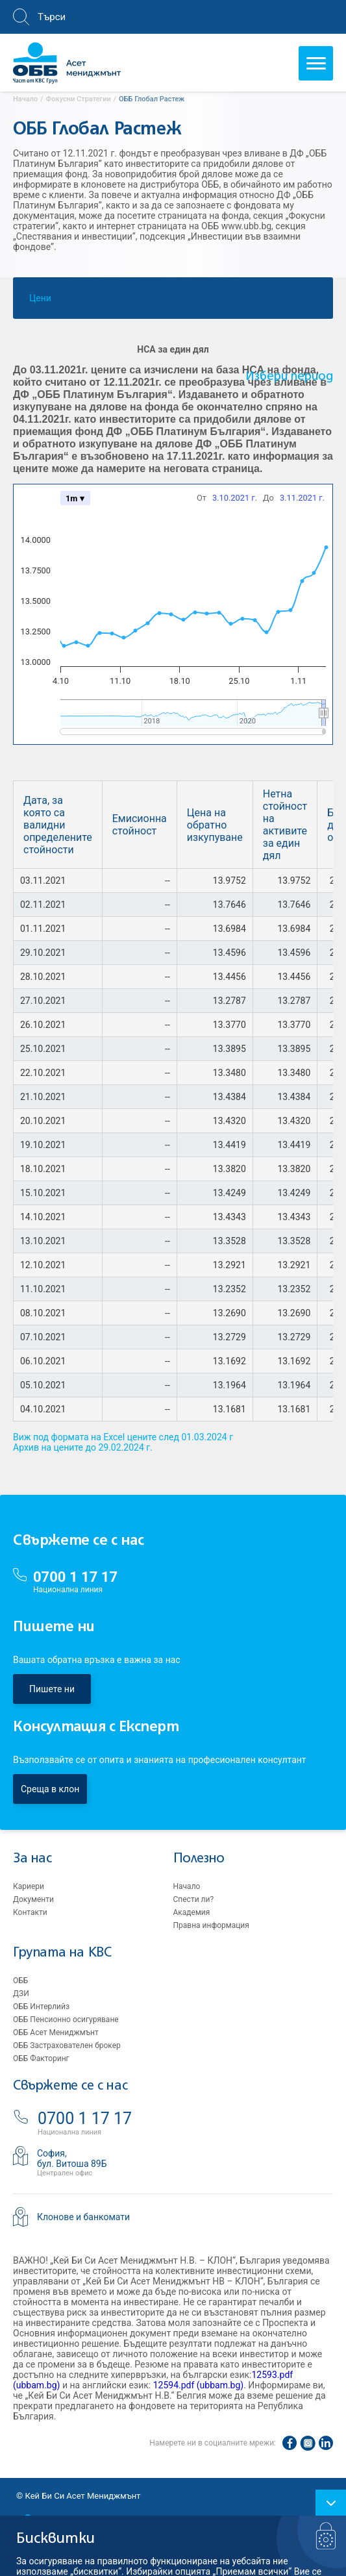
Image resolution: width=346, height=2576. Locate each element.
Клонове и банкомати (83, 2217)
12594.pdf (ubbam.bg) (198, 2385)
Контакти (30, 1912)
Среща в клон (50, 1789)
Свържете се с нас (70, 2086)
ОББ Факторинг (41, 2058)
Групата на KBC (62, 1953)
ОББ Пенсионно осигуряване (66, 2019)
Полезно (199, 1859)
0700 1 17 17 (75, 1577)
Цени (40, 301)
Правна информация (211, 1925)
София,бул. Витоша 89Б (72, 2158)
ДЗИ (21, 1993)
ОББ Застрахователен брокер (67, 2045)
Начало (187, 1886)
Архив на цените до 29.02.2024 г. (83, 1447)
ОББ (20, 1980)
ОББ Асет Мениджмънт (56, 2032)
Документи (33, 1899)
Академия (191, 1912)
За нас (32, 1859)
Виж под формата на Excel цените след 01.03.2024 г (123, 1437)
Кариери (28, 1886)
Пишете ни (52, 1689)
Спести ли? (193, 1899)
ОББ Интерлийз (41, 2006)
